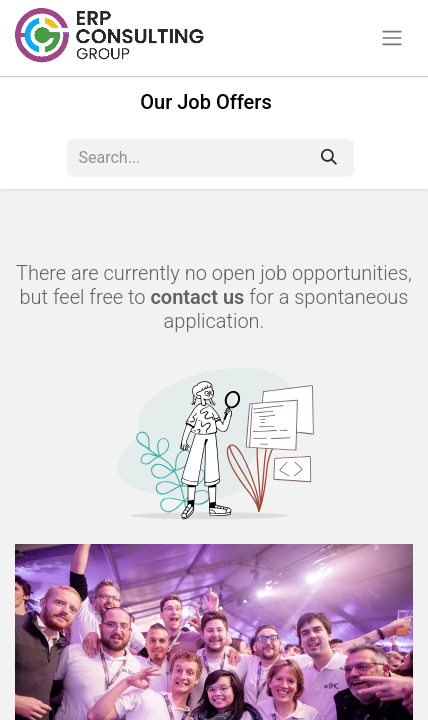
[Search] (329, 158)
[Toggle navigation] (392, 38)
